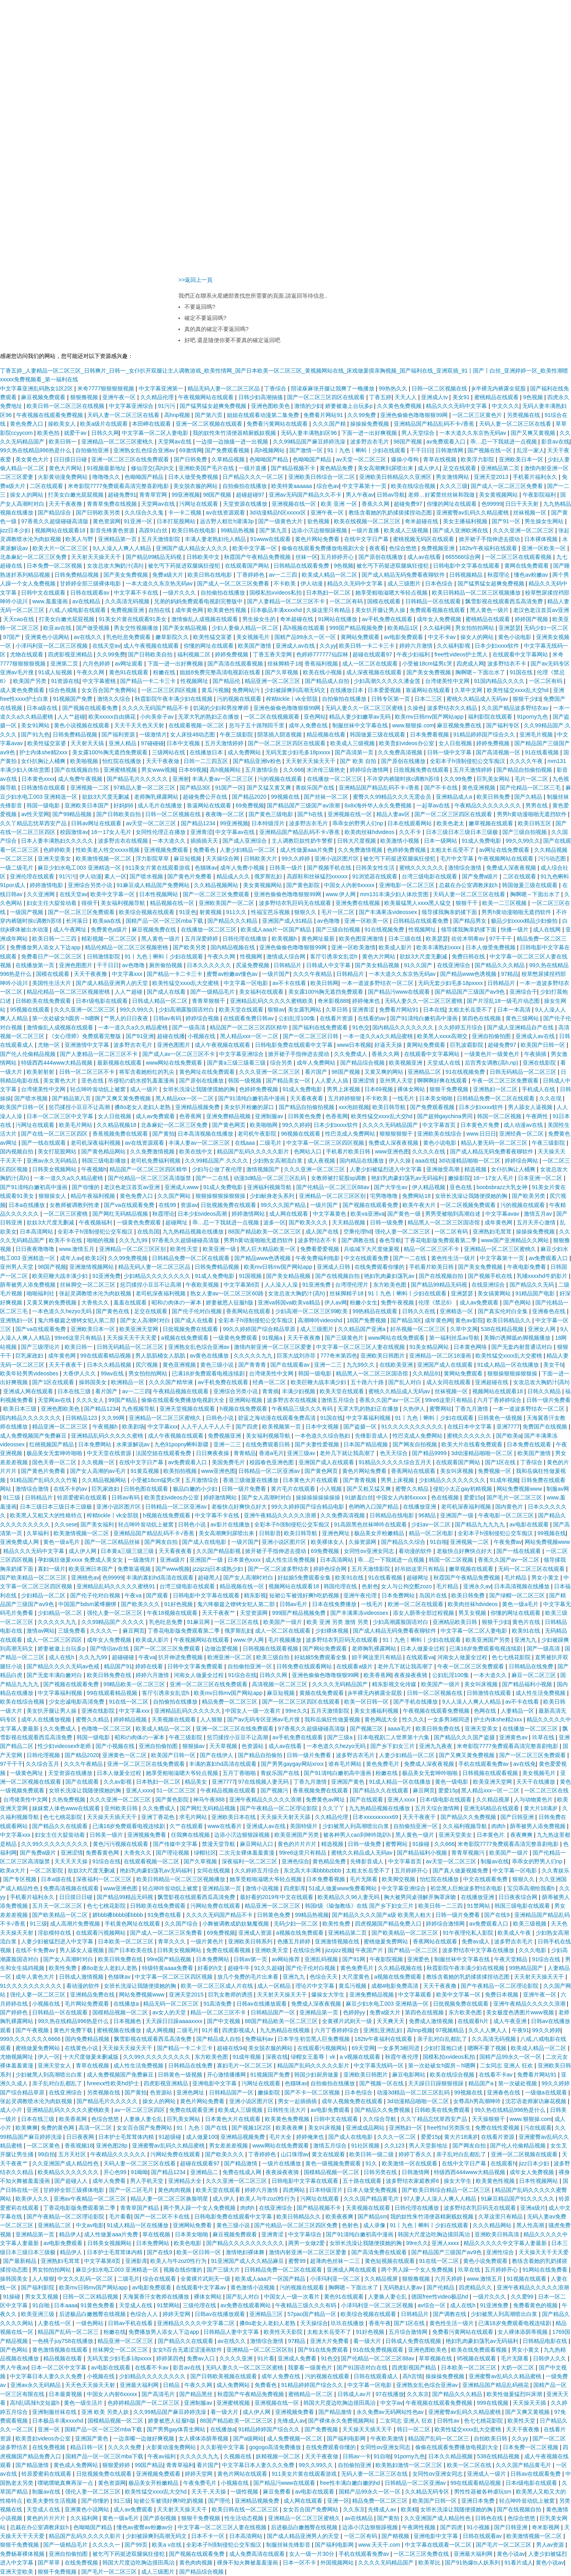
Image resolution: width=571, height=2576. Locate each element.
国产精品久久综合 (404, 1542)
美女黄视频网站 (499, 494)
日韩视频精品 (466, 575)
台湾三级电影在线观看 (430, 876)
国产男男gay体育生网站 (177, 2429)
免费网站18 (417, 1196)
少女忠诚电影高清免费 (77, 1701)
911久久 (237, 912)
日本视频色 (128, 2021)
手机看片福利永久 (536, 477)
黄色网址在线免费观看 (207, 1072)
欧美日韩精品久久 (510, 1320)
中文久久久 (505, 406)
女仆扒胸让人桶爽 (44, 761)
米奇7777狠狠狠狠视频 (106, 388)
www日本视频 (354, 1045)
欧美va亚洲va (368, 1214)
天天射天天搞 (88, 743)
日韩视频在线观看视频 (271, 1648)
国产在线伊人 (217, 1755)
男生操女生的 (259, 619)
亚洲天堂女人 (55, 2065)
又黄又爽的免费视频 (52, 1302)
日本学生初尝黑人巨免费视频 (314, 2039)
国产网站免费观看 (326, 1648)
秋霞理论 (499, 575)
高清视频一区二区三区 (280, 1684)
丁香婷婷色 (251, 575)
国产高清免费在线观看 (379, 2252)
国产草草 (49, 2562)
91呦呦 (139, 2172)
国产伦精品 (441, 2287)
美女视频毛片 (253, 637)
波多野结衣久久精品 (453, 708)
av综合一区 (432, 2305)
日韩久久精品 (544, 1391)
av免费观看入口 (446, 441)
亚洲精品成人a (455, 797)
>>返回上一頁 (195, 280)
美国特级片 (304, 1826)
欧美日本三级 (20, 1409)
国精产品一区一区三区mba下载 (165, 921)
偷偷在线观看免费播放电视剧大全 (324, 548)
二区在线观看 (47, 486)
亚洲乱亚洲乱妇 (383, 2030)
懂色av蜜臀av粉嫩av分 (145, 2527)
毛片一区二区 (532, 779)
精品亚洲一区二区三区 (273, 681)
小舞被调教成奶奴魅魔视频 (236, 1923)
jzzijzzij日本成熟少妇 (219, 1569)
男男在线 (537, 805)
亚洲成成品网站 (366, 2128)
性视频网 (252, 956)
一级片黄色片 (207, 1941)
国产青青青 (253, 1365)
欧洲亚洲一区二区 (230, 1657)
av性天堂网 (35, 814)
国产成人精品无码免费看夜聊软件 (404, 575)
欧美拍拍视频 (180, 1471)
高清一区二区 (96, 2128)
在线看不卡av (496, 2074)
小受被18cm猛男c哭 (427, 663)
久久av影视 (118, 1782)
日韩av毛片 (294, 1604)
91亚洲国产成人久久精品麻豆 (248, 2261)
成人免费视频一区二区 (295, 2438)
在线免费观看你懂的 (380, 1267)
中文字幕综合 (305, 2234)
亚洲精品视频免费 (198, 1107)
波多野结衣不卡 (507, 663)
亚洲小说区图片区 (337, 858)
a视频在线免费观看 (185, 1338)
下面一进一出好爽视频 (370, 433)
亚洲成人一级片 (487, 2474)
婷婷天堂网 (177, 2314)
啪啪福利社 (41, 1293)
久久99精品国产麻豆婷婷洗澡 (310, 441)
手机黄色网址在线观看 (133, 1923)
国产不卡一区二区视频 (312, 2092)
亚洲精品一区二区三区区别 (333, 1196)
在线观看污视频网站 (101, 1933)
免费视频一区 (495, 1471)
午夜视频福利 (96, 1222)
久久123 (395, 2145)
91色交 (361, 1027)
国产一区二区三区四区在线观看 (326, 397)
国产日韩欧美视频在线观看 (224, 2376)
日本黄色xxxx (38, 779)
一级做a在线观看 (547, 2092)
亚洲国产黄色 (348, 1782)
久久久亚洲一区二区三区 (524, 530)
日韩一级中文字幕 (450, 752)
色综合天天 (324, 1977)
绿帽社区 (205, 1852)
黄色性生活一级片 (454, 1258)
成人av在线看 (425, 557)
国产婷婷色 (14, 2012)
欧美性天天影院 (284, 2332)
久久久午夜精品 (313, 974)
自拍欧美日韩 (491, 2438)
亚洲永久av (477, 1586)
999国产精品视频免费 (357, 628)
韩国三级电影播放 (105, 1160)
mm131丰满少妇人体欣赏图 (395, 894)
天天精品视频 (349, 1222)
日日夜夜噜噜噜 (35, 1249)
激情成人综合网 (286, 956)
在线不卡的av (71, 1489)
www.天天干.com (380, 2545)
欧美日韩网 (324, 983)
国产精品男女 (470, 921)
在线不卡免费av (35, 1950)
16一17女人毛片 (112, 832)
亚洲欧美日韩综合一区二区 (322, 477)
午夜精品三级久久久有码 (303, 1409)
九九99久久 (361, 1365)
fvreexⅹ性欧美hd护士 (114, 2083)
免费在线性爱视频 (498, 2128)
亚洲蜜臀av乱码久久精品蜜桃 (473, 512)
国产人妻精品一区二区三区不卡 (286, 601)
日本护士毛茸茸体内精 (126, 2137)
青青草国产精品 (140, 2208)
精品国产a (481, 2083)
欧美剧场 (133, 1426)
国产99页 (137, 2545)
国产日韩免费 (191, 459)
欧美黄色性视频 (227, 610)
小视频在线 (202, 1036)
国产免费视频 (322, 2429)
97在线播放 (390, 2394)
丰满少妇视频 (299, 1391)
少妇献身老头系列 (273, 1196)
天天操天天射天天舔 (286, 1817)
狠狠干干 (467, 903)
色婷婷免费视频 (407, 850)
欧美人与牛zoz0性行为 (268, 2198)
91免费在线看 (165, 1915)
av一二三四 (284, 575)
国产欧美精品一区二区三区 (34, 1577)
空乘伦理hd (357, 1231)
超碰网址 (177, 1222)
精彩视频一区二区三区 (109, 938)
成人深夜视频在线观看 (374, 672)
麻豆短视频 (188, 858)
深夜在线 (277, 2057)
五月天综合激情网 (438, 1808)
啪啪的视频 (101, 1240)
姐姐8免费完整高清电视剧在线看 (221, 672)
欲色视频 (319, 521)
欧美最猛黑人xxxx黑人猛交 (418, 903)
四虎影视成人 (239, 2030)
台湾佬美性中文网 (448, 681)
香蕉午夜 (380, 2323)
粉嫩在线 (165, 672)
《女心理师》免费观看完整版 (86, 1036)
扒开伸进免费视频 (181, 1657)
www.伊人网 (341, 894)
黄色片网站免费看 (318, 539)
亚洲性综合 (500, 2252)
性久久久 (413, 1719)
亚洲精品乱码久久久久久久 (188, 1711)
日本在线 (434, 1009)
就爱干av (76, 433)
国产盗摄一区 (360, 1426)
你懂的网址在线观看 (452, 504)
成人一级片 (144, 1089)
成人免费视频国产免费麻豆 (34, 1435)
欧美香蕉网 (377, 1675)
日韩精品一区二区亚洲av (269, 1471)
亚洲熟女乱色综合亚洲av (144, 450)
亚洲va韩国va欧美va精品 (289, 1302)
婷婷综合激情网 (370, 770)
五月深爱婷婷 (202, 938)
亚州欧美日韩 (121, 1808)
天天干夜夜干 (66, 1365)
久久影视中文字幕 (223, 2447)
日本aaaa (65, 2305)
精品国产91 (118, 1666)
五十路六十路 (368, 1382)
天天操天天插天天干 (112, 1817)
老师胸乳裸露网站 (157, 797)
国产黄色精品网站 (104, 1151)
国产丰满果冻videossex (388, 912)
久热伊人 (415, 1409)
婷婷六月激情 (416, 646)
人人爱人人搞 (332, 1080)
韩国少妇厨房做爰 (317, 2074)
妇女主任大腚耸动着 (52, 903)
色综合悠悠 (403, 548)
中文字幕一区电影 (247, 983)
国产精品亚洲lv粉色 (258, 761)
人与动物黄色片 (534, 1799)
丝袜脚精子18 (284, 663)
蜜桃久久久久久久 (422, 867)
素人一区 (115, 876)
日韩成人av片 (355, 2394)
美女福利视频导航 (124, 903)
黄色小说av (511, 2554)
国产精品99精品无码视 (154, 557)
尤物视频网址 (17, 2057)
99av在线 (113, 1373)
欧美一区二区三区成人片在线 (218, 1986)
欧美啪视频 (85, 761)
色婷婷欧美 (58, 850)
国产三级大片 (224, 2269)
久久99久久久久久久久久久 (55, 1844)
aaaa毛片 (400, 1728)
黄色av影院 (469, 1320)
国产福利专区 (503, 725)
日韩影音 (270, 1533)
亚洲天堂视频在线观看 (188, 1409)
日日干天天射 (522, 504)
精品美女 (197, 1782)
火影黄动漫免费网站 (63, 477)
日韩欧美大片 (261, 858)
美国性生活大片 (52, 983)
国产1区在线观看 (54, 1382)
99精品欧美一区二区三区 (135, 1684)
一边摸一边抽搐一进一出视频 (233, 441)
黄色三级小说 (217, 1365)
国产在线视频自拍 (77, 770)
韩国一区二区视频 (500, 1116)
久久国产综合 (182, 1923)
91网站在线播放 (338, 619)
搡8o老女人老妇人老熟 (143, 1107)
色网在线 (486, 1711)
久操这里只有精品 (329, 610)
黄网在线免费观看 (527, 565)
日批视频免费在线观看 (421, 770)
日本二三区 (429, 699)
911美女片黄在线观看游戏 (158, 867)
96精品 (427, 1515)
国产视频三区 (367, 1728)
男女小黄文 (546, 1577)
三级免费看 (72, 1630)
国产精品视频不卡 (294, 468)
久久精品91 (426, 1373)
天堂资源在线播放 (246, 504)
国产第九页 (274, 530)
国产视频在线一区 (491, 450)
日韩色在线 (489, 2518)
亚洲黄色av (514, 1737)
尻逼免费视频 (253, 965)
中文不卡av (443, 637)
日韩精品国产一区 (274, 2012)
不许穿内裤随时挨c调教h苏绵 (404, 779)
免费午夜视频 (398, 1302)
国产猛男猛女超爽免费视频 (214, 406)
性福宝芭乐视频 (271, 912)
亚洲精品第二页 (501, 468)
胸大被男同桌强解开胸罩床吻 (421, 1897)
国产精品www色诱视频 (469, 974)
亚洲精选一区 (457, 1311)
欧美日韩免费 (494, 797)
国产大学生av (391, 1187)
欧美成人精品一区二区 (330, 575)
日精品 (172, 2385)
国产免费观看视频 (228, 450)
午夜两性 (538, 1116)
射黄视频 (211, 912)
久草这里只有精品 (501, 2216)
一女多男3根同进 (449, 1719)
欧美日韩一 (63, 441)
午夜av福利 (162, 2456)
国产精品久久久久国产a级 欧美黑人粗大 (382, 1915)
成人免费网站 (245, 752)
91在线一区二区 (129, 1701)
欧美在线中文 (196, 1151)
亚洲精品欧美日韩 (456, 1622)
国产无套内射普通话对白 (522, 1347)
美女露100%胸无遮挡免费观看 (110, 752)
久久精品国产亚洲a (362, 1329)
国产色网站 (518, 1302)
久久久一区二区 (397, 2137)
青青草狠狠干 (209, 1001)
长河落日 (78, 921)
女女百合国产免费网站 (109, 690)
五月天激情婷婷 (225, 743)
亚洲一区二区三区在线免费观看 (131, 459)
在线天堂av (106, 646)
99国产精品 (123, 1400)
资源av (188, 1205)
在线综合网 (307, 1950)
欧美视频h (285, 938)
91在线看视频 (542, 752)
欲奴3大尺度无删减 (106, 797)
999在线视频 (493, 2403)
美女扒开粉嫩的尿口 (250, 1107)
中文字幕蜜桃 (99, 681)
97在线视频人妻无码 (264, 1782)
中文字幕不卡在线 (137, 592)
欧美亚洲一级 (220, 1249)
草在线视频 (157, 2234)
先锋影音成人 (372, 1435)
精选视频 (476, 1169)
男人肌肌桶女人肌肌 (161, 1355)
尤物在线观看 (27, 654)
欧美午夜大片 (419, 1205)
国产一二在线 (212, 1178)
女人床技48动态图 (193, 734)
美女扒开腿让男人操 (381, 610)
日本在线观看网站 (410, 823)
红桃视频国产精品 (52, 1444)
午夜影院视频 (387, 1959)
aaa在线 (425, 1160)
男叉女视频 (473, 1613)
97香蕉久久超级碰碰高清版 (55, 521)
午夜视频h (94, 1169)
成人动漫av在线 (524, 1125)
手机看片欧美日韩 (349, 1151)
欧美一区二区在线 (470, 2465)
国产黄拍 (163, 1133)
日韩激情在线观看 (44, 787)
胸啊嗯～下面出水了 (481, 672)
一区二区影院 (47, 1870)
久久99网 (114, 1418)
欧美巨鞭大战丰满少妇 (60, 1276)
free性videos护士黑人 (462, 654)
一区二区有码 (347, 601)
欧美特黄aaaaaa (292, 486)
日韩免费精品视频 (77, 575)
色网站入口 (308, 1151)
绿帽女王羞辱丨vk (314, 2057)
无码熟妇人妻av (403, 2287)
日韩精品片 (288, 965)
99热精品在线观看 (376, 1311)
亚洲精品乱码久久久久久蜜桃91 (116, 1586)
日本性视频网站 (159, 894)
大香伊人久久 (80, 1373)
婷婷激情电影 (47, 885)
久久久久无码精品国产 (391, 1125)
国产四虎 (247, 1426)
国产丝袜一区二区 (327, 797)
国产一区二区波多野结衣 (279, 1569)
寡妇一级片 (51, 1569)
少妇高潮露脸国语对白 (187, 1009)
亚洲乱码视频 (322, 1959)
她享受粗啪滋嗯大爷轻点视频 (392, 592)
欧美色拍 (49, 433)
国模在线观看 (384, 601)
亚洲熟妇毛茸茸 (493, 1231)
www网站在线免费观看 (175, 1062)
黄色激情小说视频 (253, 2287)
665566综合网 (463, 557)
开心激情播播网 (227, 2074)
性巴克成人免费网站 (351, 1133)
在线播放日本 (347, 690)
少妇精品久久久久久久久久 (158, 1276)
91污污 (167, 406)
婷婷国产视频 (532, 619)
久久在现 (551, 1098)
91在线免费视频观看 (379, 2350)
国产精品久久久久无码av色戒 (64, 1666)
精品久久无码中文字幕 (355, 583)
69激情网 (190, 450)
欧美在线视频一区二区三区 (368, 521)
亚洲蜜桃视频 (120, 770)
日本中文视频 (184, 743)
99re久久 (297, 1711)
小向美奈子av (157, 716)
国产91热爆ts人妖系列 (473, 2562)
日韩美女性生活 (376, 867)
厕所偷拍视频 (166, 965)
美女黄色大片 (32, 459)
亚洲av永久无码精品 (53, 1160)
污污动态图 (552, 858)
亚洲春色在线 (549, 1311)
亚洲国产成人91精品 (288, 921)
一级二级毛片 (17, 867)
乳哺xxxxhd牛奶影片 (543, 1276)
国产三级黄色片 (345, 1338)
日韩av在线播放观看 (262, 2003)
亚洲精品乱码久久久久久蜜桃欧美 (272, 1001)
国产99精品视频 (72, 814)
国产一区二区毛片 (132, 2190)
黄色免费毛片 (383, 1764)
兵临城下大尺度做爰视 (372, 1249)
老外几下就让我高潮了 (348, 1453)
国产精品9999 (430, 1453)
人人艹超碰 (71, 716)
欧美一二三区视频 (505, 903)
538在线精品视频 (503, 1329)
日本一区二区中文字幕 (59, 2367)
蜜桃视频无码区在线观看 (424, 539)
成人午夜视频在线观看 (151, 646)
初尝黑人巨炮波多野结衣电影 (467, 1888)
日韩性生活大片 (287, 2110)
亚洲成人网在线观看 (29, 1391)
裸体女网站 (412, 1089)
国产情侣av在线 (110, 1648)
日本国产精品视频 (366, 1444)
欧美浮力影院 (478, 459)
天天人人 (406, 397)
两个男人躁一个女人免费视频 (200, 2208)
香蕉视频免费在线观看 (120, 1133)
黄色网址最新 (318, 938)
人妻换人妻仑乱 (144, 2119)
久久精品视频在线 (401, 1968)
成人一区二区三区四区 (55, 1640)
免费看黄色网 (103, 1852)
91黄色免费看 (98, 2305)
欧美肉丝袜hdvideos (370, 832)
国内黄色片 (510, 1506)
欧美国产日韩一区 (544, 1045)
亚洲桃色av (85, 1577)
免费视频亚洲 (438, 548)
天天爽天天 (391, 2021)
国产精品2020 (250, 797)
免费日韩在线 (469, 956)
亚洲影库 (136, 2261)
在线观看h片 (474, 2021)
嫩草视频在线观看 (492, 823)
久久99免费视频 (128, 1258)
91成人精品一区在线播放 (508, 1365)
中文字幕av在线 (235, 832)
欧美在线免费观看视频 (479, 2350)
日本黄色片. (492, 1835)
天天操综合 (314, 2323)
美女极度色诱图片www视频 (520, 2012)
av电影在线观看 (530, 1524)
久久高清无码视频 (128, 601)
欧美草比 (430, 2562)
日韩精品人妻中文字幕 (232, 2332)
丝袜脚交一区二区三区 (88, 1284)
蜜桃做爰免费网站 (387, 1941)
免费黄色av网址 (326, 1799)
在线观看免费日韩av (249, 1018)
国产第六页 (209, 415)
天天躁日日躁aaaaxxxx (175, 2021)
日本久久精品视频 (110, 1365)
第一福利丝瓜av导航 (455, 1338)
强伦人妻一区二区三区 (403, 1231)
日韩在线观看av (90, 592)
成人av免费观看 (156, 1116)
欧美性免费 (337, 1923)
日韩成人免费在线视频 (414, 2341)
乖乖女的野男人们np (358, 823)
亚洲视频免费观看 (167, 850)
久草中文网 (469, 690)
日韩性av (449, 2420)
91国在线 (522, 672)
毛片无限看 (364, 1879)
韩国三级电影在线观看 (523, 1906)
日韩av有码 (168, 1018)
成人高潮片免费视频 (76, 1923)
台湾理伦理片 (352, 1284)
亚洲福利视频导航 (270, 1187)
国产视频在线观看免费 (90, 708)
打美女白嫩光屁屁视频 (76, 494)
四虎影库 (295, 1888)
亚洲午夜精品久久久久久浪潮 (281, 1515)
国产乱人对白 (405, 1382)
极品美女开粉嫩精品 (380, 1533)
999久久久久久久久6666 (31, 2039)
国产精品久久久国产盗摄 (465, 1737)
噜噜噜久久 (107, 477)
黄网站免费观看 (361, 637)
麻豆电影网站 (409, 2074)
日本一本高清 (514, 1009)
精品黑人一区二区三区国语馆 (444, 1222)
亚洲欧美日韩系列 (251, 1941)
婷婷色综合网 (330, 1569)
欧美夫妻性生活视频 (52, 2501)
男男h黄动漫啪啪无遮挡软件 (532, 814)
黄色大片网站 (66, 468)
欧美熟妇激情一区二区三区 (410, 2465)
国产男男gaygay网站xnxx (293, 1764)
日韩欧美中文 (203, 557)
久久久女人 (90, 1400)
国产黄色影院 (303, 885)
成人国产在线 (322, 1231)
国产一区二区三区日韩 (311, 1036)
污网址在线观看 (199, 504)
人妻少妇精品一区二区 (248, 850)
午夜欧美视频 (203, 1284)
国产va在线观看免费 (130, 1205)
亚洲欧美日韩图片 (383, 1355)
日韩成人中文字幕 (329, 965)
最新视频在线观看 (120, 1062)
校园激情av (74, 832)
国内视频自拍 (17, 1151)
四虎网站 (295, 2190)
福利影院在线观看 (491, 716)
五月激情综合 (262, 770)
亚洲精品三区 (266, 2314)
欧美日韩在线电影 (195, 530)
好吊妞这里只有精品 (420, 1569)
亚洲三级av (302, 1453)
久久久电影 (533, 1950)
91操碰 (421, 1844)
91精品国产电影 (535, 1293)
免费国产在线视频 (546, 1426)
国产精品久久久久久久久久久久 (246, 2243)
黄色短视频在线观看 (390, 2261)
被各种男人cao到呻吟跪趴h (357, 1835)
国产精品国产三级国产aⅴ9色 (470, 992)
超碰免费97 (408, 504)
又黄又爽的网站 (384, 1072)
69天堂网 (363, 2048)
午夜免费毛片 (200, 2483)
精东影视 (255, 1595)
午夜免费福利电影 (318, 1258)
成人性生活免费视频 (291, 1560)
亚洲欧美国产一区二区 (227, 903)
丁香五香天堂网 (273, 654)
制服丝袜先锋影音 (289, 2545)
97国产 (12, 637)
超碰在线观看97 (373, 654)
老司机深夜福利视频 (96, 1143)
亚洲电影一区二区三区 (407, 885)
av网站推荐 (286, 1959)
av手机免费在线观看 (388, 619)
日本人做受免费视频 (194, 477)
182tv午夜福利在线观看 (489, 548)
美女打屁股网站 (58, 1151)
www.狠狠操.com (413, 725)
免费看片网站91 (323, 415)
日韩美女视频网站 (55, 1169)
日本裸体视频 (541, 539)
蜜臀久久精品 (412, 1489)
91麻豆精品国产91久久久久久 (518, 2198)
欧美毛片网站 (76, 1125)
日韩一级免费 (387, 1222)
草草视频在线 (436, 2358)
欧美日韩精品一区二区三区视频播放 (477, 592)
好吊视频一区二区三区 (418, 1329)
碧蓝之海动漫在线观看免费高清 (277, 1418)
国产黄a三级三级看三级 (237, 1062)
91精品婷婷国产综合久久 (484, 734)
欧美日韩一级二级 (372, 2154)
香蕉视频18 (79, 2145)
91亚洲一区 (138, 521)
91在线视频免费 (384, 929)
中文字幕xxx (128, 974)
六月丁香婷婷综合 (500, 1400)
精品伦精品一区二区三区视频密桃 (127, 947)
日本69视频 (192, 770)
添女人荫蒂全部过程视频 (424, 1613)
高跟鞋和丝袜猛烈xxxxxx (318, 876)
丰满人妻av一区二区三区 (223, 779)
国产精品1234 (199, 823)
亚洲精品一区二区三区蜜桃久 (118, 441)
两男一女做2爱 (307, 2243)
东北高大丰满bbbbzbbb (313, 1870)
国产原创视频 (160, 2518)
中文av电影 (90, 2225)
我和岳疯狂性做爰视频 (333, 1719)
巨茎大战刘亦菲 (297, 1355)
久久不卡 (411, 832)
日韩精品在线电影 (393, 1515)
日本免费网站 (95, 1444)
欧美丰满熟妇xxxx (439, 947)
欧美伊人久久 (32, 2198)
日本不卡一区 (208, 2536)
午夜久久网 (91, 672)
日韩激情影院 (104, 956)
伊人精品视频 (429, 1187)
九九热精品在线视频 (285, 2030)
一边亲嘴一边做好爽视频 (144, 2438)
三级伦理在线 (200, 2305)
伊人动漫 (312, 583)
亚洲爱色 (419, 1959)
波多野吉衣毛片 (370, 441)
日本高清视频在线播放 (206, 1133)
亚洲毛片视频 (536, 734)
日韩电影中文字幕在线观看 (467, 565)
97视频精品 (450, 2030)
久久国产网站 (174, 1196)
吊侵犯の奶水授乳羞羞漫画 (142, 1080)
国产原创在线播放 (381, 557)
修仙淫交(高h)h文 (153, 468)
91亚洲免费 (106, 1276)
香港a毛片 (271, 1453)
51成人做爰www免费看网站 (343, 1888)
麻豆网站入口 (257, 1844)
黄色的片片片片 (298, 1844)
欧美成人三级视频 (407, 530)
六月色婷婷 (97, 663)
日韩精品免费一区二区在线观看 (496, 1098)
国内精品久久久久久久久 (403, 1027)
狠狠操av (194, 1746)
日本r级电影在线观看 (102, 1001)
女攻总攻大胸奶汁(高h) (116, 565)
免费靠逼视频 (134, 1569)
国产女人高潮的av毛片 (99, 1471)
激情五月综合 (338, 1400)
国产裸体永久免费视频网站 (342, 2420)
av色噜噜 (329, 921)
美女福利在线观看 (262, 992)
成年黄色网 (190, 610)
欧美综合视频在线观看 (147, 912)
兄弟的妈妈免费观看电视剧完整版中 (199, 601)
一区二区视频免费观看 (468, 1205)
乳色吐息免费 (166, 1622)
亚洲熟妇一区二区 (496, 1089)
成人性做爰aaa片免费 (307, 850)
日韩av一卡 (357, 2456)
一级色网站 (90, 2323)
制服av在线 (495, 1861)
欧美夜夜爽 (290, 2128)
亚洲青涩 (201, 832)
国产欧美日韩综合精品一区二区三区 (447, 2190)
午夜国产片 (370, 1950)
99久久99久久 (523, 841)
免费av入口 (202, 2358)
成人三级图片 (404, 583)
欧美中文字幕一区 (255, 548)
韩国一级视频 (245, 1080)
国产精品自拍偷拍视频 (525, 770)
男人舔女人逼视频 (531, 1107)
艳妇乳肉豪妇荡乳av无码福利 (408, 1178)
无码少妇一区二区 (546, 628)
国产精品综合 (55, 512)
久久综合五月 (43, 1764)
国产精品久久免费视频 (469, 1817)
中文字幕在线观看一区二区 (439, 2545)
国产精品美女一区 (289, 1080)
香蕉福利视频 (322, 663)
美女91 (461, 397)
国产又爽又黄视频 (534, 433)
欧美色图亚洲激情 (362, 938)
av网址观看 (129, 663)
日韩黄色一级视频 (501, 1418)
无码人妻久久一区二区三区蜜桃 (364, 708)
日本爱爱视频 (385, 690)
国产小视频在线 (116, 1746)
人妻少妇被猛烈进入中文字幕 (386, 1169)
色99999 (491, 504)
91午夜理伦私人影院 (468, 1933)
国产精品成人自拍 (328, 681)
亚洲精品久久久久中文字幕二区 (196, 2323)
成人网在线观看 (289, 1214)
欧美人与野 (80, 539)
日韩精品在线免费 (532, 1666)
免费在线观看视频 (229, 1950)
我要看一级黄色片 (311, 2367)
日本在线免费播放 (335, 1604)
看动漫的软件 (416, 1551)
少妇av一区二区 (431, 1524)
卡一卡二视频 (185, 512)
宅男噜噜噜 (384, 1196)
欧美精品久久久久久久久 (69, 2172)
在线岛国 (148, 1231)
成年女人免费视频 (440, 619)
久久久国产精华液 (172, 1382)
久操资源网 (363, 1542)
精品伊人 (70, 2234)
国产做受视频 (93, 628)
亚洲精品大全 (185, 2181)
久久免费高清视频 (401, 752)
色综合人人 (144, 2314)
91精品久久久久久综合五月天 (395, 1462)
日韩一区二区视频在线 (440, 388)
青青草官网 (154, 494)
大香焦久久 (96, 1302)
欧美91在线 (350, 1577)
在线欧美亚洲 (396, 1365)
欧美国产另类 (30, 681)
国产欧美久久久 (309, 1222)
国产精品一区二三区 (413, 1950)
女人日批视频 (456, 743)
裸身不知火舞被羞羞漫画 (248, 2562)
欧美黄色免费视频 (288, 2119)
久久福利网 (437, 628)
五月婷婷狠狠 (345, 1098)
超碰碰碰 (124, 1657)
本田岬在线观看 (152, 424)
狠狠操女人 (53, 1196)
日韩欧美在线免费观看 (44, 1001)
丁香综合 (276, 388)
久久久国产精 (329, 424)
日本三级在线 (405, 938)
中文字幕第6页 (243, 1284)
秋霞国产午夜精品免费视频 (258, 557)
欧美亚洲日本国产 (92, 1569)
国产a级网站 (248, 2438)
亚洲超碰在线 (492, 1382)
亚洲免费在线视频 (358, 903)
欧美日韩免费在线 (110, 1675)
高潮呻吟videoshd (321, 1320)
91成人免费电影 (482, 841)
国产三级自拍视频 (525, 832)
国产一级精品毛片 (213, 992)
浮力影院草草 (153, 858)
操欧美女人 (62, 424)
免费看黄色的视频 (536, 2305)
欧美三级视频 (530, 1923)
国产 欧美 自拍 (359, 761)
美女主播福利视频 (466, 521)
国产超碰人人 (71, 2181)
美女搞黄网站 (494, 1293)
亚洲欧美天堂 (272, 1950)
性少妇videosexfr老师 (65, 1746)
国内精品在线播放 (362, 1160)
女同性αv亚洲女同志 (370, 1551)
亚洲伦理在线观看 (33, 876)
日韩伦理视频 (44, 1755)
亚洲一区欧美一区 (544, 548)
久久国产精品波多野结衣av (515, 708)
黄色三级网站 (523, 1018)
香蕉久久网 (376, 504)
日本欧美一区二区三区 (126, 1941)
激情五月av (539, 1214)
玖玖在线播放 (348, 2323)
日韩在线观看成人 (377, 2376)
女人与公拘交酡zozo (407, 1586)
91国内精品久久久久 (500, 681)
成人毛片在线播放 (161, 805)
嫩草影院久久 (172, 637)
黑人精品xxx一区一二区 (250, 1036)
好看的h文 (210, 1968)
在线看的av (372, 1018)
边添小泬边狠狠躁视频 (320, 530)
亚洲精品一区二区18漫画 (440, 1355)
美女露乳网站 (305, 1009)
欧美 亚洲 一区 (340, 504)
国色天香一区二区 (55, 1462)
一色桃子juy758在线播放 (63, 2341)
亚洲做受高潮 (443, 1169)
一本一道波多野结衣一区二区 (378, 983)
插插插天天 (205, 841)
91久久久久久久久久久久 (412, 1426)
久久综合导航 (380, 2119)
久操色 (415, 708)
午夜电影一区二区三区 (506, 1515)
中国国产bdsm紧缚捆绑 (88, 1604)
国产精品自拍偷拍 (261, 1755)
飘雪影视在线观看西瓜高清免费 (504, 601)
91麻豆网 (199, 1622)
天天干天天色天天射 (140, 725)
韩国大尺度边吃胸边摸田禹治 (434, 2234)
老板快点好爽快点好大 (239, 1506)
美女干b (553, 1365)
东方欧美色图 (390, 1284)
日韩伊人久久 (550, 2358)
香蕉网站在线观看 (249, 1311)
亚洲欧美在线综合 (440, 1133)
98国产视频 (408, 441)
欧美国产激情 (255, 646)
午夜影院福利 (540, 494)
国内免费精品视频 (88, 2039)
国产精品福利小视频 (528, 1684)
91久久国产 (419, 965)
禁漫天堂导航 (219, 1844)
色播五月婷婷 (294, 1941)
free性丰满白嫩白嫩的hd (350, 2483)
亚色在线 (93, 1080)
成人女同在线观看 (449, 1382)
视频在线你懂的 (183, 2269)
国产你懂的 (86, 1187)
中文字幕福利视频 (369, 1418)
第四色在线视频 (482, 1018)
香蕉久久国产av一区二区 (390, 1400)
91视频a (273, 1338)
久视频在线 (238, 2456)
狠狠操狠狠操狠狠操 (221, 1196)
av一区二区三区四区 (141, 2110)
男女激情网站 (453, 477)
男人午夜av (360, 494)
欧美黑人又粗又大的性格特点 (47, 1515)
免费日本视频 (502, 1994)
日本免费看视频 (430, 734)
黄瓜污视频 (215, 690)
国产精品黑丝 (196, 2394)
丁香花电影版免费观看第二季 (441, 1240)
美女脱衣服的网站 (196, 486)
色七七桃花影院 (512, 1657)
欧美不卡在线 (66, 1240)
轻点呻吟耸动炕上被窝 (98, 1089)
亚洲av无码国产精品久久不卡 (306, 494)
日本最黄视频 (66, 2394)
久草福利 (38, 1533)
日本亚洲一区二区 (541, 1178)
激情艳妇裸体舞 (246, 2252)
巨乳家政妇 (30, 1355)
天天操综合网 (223, 858)
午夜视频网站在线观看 (206, 397)
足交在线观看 (460, 468)
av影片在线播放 (231, 1524)
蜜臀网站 (440, 1409)
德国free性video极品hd (440, 2296)
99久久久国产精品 (284, 1205)
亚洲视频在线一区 (295, 504)
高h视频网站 (270, 450)
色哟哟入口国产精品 (374, 1506)
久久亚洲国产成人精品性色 (66, 2163)
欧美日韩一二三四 (55, 938)
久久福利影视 (454, 646)
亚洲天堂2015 (187, 1994)
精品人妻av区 (394, 814)
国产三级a (340, 1737)
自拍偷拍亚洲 (92, 450)
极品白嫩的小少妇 (196, 1489)
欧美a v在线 (167, 2545)
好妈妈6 (124, 805)
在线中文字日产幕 (367, 539)
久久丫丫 (334, 1808)
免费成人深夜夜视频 (512, 867)
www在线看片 (225, 1826)
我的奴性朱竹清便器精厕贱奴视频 (235, 433)
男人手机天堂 (147, 2181)
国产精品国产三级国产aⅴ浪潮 (304, 805)
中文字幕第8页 (103, 2261)
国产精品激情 (241, 2163)
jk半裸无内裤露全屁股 (499, 388)
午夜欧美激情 (387, 2438)
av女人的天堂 (170, 2012)
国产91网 (354, 1959)
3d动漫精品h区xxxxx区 (278, 512)
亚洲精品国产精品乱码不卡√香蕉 (435, 424)
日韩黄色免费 (305, 1116)
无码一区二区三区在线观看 (532, 1569)
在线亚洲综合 (454, 965)
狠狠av (276, 1009)
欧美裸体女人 (328, 1542)
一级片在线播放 (282, 2163)
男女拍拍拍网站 (475, 628)
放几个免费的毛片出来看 (248, 1977)
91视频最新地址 (107, 468)
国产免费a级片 (481, 876)
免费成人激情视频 (432, 2021)
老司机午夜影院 (258, 1133)
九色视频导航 (139, 1409)
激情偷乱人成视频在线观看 (205, 619)
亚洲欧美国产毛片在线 (207, 468)
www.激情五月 (77, 1249)
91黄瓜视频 (145, 1471)
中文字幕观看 (415, 1994)
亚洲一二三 (328, 1365)
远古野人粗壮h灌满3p (227, 521)
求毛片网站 (194, 1817)
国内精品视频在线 (234, 947)
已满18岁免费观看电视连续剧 (209, 1373)
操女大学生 (458, 2181)
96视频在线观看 (301, 1133)
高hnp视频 (178, 415)
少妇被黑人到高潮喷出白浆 (356, 1826)
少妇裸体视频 (332, 1630)
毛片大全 (281, 2137)
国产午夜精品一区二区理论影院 (279, 1808)
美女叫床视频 (457, 1471)
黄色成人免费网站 (77, 2465)
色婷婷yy (355, 2012)
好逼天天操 (389, 1045)
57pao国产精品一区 (312, 2314)
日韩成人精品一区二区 (160, 1001)
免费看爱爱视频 (320, 1249)
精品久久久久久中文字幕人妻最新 (506, 2243)
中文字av (391, 2403)
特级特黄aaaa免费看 (168, 1968)
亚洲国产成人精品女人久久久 (193, 548)
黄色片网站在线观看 (243, 2474)
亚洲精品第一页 (118, 539)
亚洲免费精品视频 (229, 1116)
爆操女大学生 (328, 1994)
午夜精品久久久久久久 (119, 2154)
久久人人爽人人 (488, 2030)
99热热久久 (393, 388)
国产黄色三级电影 (272, 814)
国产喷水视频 (147, 876)
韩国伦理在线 (341, 1586)
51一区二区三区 (176, 1790)
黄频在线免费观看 (322, 1693)
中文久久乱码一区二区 (86, 2279)
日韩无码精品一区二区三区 (524, 1072)
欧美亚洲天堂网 (139, 1329)
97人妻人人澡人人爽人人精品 (441, 2198)
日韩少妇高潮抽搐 (261, 397)
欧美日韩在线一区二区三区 (246, 2509)
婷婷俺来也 (366, 1001)
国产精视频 (396, 2536)
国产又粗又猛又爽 (370, 1489)
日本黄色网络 (471, 1347)
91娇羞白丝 (359, 1497)
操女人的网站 (27, 494)
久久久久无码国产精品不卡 (156, 708)
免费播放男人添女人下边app (46, 947)
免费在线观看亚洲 (192, 2110)
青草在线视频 (440, 459)
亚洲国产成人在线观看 (445, 1365)
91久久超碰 (268, 1968)
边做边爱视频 (222, 1648)
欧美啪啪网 (264, 1125)
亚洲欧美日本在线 (234, 1817)
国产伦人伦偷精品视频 (28, 1054)
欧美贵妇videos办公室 (407, 743)
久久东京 (418, 2394)
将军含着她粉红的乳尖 (147, 1072)
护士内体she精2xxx (44, 752)
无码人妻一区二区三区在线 (375, 2474)
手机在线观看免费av (484, 1764)
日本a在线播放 (28, 1205)
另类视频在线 (524, 415)
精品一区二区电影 (432, 1533)
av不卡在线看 (290, 983)
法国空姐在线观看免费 (164, 1453)
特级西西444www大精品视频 (57, 1062)
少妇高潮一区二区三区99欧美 (312, 1311)
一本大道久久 (169, 841)
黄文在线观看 (329, 2154)
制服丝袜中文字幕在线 (360, 725)
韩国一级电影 (44, 805)
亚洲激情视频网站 (92, 1267)
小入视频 (331, 1489)
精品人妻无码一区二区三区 (495, 1143)
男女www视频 (158, 770)
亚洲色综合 (295, 1861)
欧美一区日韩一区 (367, 1701)
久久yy (328, 646)
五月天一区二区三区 (58, 1906)
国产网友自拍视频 (416, 1444)
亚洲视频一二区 (90, 787)
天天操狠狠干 (489, 2119)
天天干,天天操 (209, 2491)
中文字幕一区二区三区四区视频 (326, 1143)
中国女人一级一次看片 (253, 1711)
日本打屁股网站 (177, 521)
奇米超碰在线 (422, 521)
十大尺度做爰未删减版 (91, 2057)
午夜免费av (508, 1542)
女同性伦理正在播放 (161, 832)
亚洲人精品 (123, 743)
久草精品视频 (228, 459)
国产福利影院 (38, 2287)
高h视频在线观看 (304, 628)
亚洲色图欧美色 (271, 406)
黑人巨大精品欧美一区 (268, 1249)
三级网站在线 (169, 752)
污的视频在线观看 (240, 699)
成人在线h (62, 1657)
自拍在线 (160, 610)
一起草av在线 (434, 805)
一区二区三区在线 (237, 1622)
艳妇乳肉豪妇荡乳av (390, 1276)
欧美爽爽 (26, 2128)
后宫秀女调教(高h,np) (492, 1062)
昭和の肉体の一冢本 (177, 1302)
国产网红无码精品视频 (120, 1214)
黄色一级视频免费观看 (333, 2163)
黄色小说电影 (515, 637)
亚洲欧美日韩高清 (498, 2234)
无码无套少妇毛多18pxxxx (298, 752)
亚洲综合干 (523, 992)
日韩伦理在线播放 (245, 938)
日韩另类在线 (381, 2172)
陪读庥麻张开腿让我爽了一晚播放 (333, 388)
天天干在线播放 (536, 1782)
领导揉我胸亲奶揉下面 (450, 912)
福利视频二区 (194, 654)
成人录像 (375, 2225)
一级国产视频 (27, 912)
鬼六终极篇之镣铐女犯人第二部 (77, 1320)
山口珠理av (295, 2154)
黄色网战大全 (381, 1719)
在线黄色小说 (82, 2048)
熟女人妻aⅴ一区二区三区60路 (227, 1293)
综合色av (327, 486)
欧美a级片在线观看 (104, 424)
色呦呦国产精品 (269, 459)
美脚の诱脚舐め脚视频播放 (518, 1338)
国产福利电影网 (347, 2438)
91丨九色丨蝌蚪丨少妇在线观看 (367, 450)
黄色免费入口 (27, 424)
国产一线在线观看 (44, 1143)
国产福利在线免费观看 (320, 1027)
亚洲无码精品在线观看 (492, 1808)
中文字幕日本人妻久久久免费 (47, 2376)
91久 (372, 2163)
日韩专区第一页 (391, 699)
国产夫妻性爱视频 (318, 1444)
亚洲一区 (49, 2429)
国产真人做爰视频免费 (461, 1870)
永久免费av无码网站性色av (390, 2412)
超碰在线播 (171, 1036)
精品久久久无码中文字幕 (457, 406)
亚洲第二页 (65, 663)
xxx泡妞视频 (354, 1107)
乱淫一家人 (530, 450)
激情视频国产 (263, 1169)
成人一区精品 (274, 1986)
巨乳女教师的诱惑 (231, 1994)
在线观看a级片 (355, 1666)
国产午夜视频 (32, 2030)
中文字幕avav (503, 1214)
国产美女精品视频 (186, 628)
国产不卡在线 (441, 787)
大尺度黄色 (356, 1977)
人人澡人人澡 (281, 1284)
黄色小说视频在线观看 (82, 725)
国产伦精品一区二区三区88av (333, 1187)
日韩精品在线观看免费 (302, 565)
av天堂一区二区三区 (362, 459)
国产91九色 (35, 734)
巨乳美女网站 (494, 779)
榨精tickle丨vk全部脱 (292, 699)
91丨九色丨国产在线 (202, 2128)
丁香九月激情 (472, 1409)
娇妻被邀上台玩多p (349, 406)
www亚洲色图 (392, 1151)
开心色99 (115, 2172)
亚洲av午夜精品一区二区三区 (91, 2198)
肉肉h (499, 1826)
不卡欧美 (285, 583)
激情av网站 (41, 1630)
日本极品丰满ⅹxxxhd (277, 610)
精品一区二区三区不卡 (432, 1249)
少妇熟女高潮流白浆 (278, 1160)
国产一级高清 (189, 1027)
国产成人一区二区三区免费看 (507, 486)
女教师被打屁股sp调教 (339, 1178)
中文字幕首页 (439, 1125)
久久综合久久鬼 (145, 512)
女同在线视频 (214, 1870)
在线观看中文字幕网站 (521, 654)
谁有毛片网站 (345, 1764)
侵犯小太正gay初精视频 (463, 1489)
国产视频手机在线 (330, 867)
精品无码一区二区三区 (171, 2003)
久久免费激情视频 (361, 850)
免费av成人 (476, 1941)
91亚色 (188, 912)
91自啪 (438, 1542)
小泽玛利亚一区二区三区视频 (52, 646)
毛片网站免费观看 (88, 2003)
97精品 (510, 974)
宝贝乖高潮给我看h (531, 1888)
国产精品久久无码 (533, 1284)
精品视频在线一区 (173, 903)
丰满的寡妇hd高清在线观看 (160, 1577)
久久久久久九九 (254, 1355)
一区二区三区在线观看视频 (519, 557)
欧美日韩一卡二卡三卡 (367, 646)
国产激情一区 (306, 450)
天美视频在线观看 (174, 1719)
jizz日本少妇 (16, 530)
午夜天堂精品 (511, 1959)
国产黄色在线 (113, 1311)
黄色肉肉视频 (175, 2190)
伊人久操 (400, 1160)
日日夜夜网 (81, 2137)
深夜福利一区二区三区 (250, 1861)
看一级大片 (368, 2341)
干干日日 (421, 450)
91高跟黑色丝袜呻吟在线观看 (371, 1524)
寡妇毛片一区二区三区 (245, 2065)
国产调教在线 (358, 1240)
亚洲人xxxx (139, 1790)
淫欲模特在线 (55, 1933)
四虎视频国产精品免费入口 (389, 1923)
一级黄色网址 (27, 1773)
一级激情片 (153, 734)
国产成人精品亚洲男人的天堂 (112, 983)
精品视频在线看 (327, 734)
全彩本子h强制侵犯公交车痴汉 (468, 761)
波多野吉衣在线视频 (123, 841)
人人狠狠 (212, 1719)
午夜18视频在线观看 (173, 1613)
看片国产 (317, 1072)
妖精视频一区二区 (279, 2456)
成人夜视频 (322, 1160)
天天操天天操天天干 (128, 2048)
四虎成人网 (470, 663)
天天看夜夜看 (307, 1098)
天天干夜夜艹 (219, 1613)
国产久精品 (529, 797)
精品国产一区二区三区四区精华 (249, 1027)
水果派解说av (133, 1444)
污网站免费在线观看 (216, 1906)
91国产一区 (229, 787)
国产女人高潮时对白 (146, 1320)
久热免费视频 (69, 1799)
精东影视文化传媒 (395, 1684)
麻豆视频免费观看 (44, 397)
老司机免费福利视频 (156, 1160)
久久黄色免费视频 (400, 406)
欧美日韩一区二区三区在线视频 (66, 406)
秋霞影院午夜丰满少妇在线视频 (174, 699)
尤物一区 (49, 1045)
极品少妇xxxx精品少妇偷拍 (525, 921)
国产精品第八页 (72, 1098)
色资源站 (253, 1746)
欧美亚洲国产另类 (489, 1640)
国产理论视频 (173, 1852)
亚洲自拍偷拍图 (492, 1036)
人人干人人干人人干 (206, 1426)
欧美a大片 (13, 1870)
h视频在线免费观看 (244, 1409)
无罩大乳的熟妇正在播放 (209, 716)
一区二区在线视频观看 (272, 716)
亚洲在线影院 (540, 1062)
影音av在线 (555, 441)
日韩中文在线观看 (44, 592)
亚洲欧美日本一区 (522, 459)
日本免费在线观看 (530, 1444)
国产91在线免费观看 (324, 2350)
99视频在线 (286, 797)
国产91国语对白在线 (363, 2367)
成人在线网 (547, 929)
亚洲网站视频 (246, 1400)
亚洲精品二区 (425, 1072)
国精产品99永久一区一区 (305, 637)
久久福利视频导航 (466, 1826)
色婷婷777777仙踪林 (323, 654)
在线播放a (126, 2003)
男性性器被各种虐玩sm (483, 2491)
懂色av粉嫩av (531, 575)
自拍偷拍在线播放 (245, 486)
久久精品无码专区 (428, 2491)
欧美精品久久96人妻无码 (349, 1897)
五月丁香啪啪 (239, 1773)
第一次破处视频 (518, 2083)
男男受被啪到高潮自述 (453, 1214)
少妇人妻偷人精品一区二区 (246, 628)
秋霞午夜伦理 (402, 2057)
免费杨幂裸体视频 (23, 2554)
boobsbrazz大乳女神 (503, 1187)
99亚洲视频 (186, 494)
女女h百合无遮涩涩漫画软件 (188, 2350)
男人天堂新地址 (429, 2145)
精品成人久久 (234, 876)
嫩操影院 (459, 1178)
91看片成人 (518, 2562)
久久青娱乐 (555, 1870)
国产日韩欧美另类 (99, 512)
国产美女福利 (97, 1524)
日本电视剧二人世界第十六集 (394, 1737)
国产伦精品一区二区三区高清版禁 (150, 1178)
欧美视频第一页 (282, 1426)
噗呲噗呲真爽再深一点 (66, 2483)
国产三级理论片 (41, 1347)
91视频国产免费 (73, 699)
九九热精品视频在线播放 (194, 1231)
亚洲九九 (526, 1640)
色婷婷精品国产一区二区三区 (144, 2403)
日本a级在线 (43, 708)
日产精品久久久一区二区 (253, 477)
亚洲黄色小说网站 (48, 637)
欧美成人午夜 (515, 1933)
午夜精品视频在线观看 (181, 1391)
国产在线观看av (290, 1365)
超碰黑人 (209, 1577)
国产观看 (158, 1595)
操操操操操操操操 (319, 1497)
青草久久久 (172, 1941)
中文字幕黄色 (330, 1214)
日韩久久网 (105, 433)
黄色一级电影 (452, 1782)
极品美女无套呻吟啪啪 (55, 1453)
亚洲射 (180, 779)
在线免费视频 (49, 2447)
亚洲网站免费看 (193, 2225)
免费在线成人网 (242, 2172)
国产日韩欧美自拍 (151, 654)
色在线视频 (445, 1497)
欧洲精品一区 (128, 1382)
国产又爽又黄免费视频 (123, 1098)
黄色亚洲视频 (479, 787)
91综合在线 (242, 1675)
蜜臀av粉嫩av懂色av (233, 974)
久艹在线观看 (187, 1826)
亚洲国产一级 (457, 1515)
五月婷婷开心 (337, 557)
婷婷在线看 (150, 1666)
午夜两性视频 (419, 2527)
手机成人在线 (539, 1089)
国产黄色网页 (229, 1125)
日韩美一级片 (286, 867)
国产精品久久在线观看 (381, 1790)
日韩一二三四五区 (207, 761)
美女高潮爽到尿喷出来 (386, 468)
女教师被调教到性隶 (75, 1205)
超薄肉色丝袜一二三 (336, 2261)
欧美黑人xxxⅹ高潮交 (443, 1036)
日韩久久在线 (419, 1311)
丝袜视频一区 (530, 512)
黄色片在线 (527, 1622)
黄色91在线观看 (129, 672)
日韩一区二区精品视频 (91, 2296)
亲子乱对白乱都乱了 (443, 2039)
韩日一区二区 (414, 2429)
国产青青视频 (360, 1480)
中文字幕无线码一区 (379, 2065)
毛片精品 (516, 1577)
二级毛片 (271, 1143)
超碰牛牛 (239, 1968)
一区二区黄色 (44, 2145)
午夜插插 (536, 1054)
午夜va (134, 1595)
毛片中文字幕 (457, 858)
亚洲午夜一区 (119, 397)
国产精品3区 (196, 787)
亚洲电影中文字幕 (215, 2083)
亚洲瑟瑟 (509, 628)
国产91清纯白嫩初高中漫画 (424, 1018)
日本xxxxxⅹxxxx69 (376, 1817)
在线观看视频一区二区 (197, 725)
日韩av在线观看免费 (536, 2474)
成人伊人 (429, 468)
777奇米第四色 (338, 1355)
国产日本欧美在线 (131, 1950)
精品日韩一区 (87, 2447)
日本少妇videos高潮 (203, 1214)
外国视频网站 (337, 2562)
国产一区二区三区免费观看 (217, 894)
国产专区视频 (20, 1879)
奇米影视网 (546, 2527)
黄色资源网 (107, 521)
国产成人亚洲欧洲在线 (461, 530)
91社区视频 (366, 2145)
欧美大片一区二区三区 (61, 548)
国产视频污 (275, 1790)
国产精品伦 (227, 681)
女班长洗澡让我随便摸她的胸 (199, 1089)
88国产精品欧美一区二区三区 (265, 1231)
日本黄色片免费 (480, 1125)
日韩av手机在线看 (131, 2323)
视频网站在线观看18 (61, 530)
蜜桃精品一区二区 (311, 2394)
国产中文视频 (224, 2021)
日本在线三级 (74, 1391)
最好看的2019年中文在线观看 (277, 1897)
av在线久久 (88, 637)
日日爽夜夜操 (213, 1453)
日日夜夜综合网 (518, 1897)
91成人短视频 (55, 672)
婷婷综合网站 (522, 1160)
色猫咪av (206, 867)
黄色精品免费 (337, 468)
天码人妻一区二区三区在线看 (124, 415)
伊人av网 (335, 1302)
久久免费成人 (351, 1054)
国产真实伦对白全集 (503, 1311)
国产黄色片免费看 (190, 876)
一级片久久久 (180, 592)
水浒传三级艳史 (327, 770)
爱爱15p (474, 1497)
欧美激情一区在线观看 (410, 2163)
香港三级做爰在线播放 (251, 1480)
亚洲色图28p (112, 2145)
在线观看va (420, 1657)
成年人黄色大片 (35, 1977)
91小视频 (479, 2527)
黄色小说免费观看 (486, 2261)
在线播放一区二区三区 (335, 779)
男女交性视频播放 (137, 628)
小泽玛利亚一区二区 (336, 2279)
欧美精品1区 (403, 628)
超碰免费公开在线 (206, 797)
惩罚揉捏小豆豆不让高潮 (80, 1107)
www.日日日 (481, 1133)
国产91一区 (506, 521)
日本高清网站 (37, 1231)
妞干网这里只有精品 (377, 1657)
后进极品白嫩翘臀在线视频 (93, 2314)
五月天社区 (73, 2154)
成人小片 (12, 2110)
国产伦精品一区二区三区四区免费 (296, 2225)
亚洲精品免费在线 (93, 1994)
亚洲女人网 (542, 1329)
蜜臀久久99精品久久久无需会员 (393, 797)
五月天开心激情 (537, 1222)
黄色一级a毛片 (62, 1542)
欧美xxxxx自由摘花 (112, 716)
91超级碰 (171, 2137)
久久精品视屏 (493, 1799)
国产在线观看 (82, 1782)
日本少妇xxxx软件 (498, 646)
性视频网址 (195, 681)
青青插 (270, 1391)
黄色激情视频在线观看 (60, 2350)
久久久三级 (454, 486)
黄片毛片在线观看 (294, 1489)
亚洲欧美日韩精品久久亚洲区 (396, 477)
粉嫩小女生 (363, 1302)
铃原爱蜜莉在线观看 (83, 1497)
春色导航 (390, 1240)
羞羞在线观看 (130, 1302)
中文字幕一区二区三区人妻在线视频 (361, 1347)
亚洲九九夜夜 (436, 1746)
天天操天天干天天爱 (132, 1338)
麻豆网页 (134, 1630)
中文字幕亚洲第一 (162, 388)
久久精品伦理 (157, 397)
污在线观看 (538, 2128)
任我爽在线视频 (191, 1835)
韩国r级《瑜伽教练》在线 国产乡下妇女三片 (360, 1906)
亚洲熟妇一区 (17, 1320)
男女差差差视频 (229, 2145)
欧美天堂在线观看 (242, 1009)
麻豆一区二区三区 (535, 1675)
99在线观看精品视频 (106, 1355)
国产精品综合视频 (363, 1062)
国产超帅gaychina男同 (445, 1116)
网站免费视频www (519, 1489)
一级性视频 (245, 2491)
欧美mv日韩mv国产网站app (430, 716)
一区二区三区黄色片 (478, 415)
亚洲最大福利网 (140, 2385)
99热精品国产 (526, 1968)
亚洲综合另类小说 (91, 885)
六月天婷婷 (449, 2279)
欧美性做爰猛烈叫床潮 (515, 2394)
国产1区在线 (501, 1462)
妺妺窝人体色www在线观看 (66, 1808)
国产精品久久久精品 (233, 921)
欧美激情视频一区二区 (104, 858)
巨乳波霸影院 (467, 1045)
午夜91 (520, 2030)
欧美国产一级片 (283, 1622)
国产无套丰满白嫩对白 (55, 1675)
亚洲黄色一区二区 (125, 1755)
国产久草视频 (282, 672)
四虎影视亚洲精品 (71, 654)
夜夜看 (377, 548)
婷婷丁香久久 (416, 2154)
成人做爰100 (201, 2137)
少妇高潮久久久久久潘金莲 (388, 681)
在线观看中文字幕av (202, 2287)
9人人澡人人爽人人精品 (123, 548)
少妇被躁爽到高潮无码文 (295, 690)
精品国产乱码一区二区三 (69, 2332)
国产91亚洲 (140, 1036)
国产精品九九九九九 (480, 1524)
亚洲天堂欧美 (17, 2571)
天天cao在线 (19, 619)
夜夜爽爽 (522, 1835)
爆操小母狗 (405, 459)
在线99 (168, 1205)
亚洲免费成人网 (20, 1542)
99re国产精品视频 (170, 1959)
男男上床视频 (344, 1089)
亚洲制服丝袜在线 (55, 2412)
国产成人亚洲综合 (245, 841)
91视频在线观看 (527, 2279)
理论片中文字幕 (315, 1986)
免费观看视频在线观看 (438, 610)
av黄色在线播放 (210, 1355)
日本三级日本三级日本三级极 (463, 832)
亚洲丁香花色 (158, 1817)
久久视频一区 (98, 1462)
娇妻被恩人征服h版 (230, 1302)
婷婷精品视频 (130, 1719)
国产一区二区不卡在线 (162, 2216)
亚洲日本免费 (478, 2501)
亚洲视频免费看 (147, 1835)
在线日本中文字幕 (470, 1426)
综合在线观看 (160, 2279)
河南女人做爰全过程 (463, 1657)
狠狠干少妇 (526, 699)
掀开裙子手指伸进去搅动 (490, 539)
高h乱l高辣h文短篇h (35, 2403)
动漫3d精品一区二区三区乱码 (271, 1178)
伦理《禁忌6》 (437, 1302)
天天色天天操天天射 (91, 2385)
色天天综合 (394, 1453)
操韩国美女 (93, 1382)
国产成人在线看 (167, 992)
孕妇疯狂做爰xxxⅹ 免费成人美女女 (81, 1560)
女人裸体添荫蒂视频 (523, 2332)
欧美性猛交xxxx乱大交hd (518, 690)
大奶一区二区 (518, 2367)
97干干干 (501, 938)
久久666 (293, 770)
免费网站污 (246, 690)
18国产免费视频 (367, 1320)
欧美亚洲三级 (38, 2314)
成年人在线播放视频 (47, 1719)
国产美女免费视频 (126, 575)
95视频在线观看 (30, 1009)
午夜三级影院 (237, 734)
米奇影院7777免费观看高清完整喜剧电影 (119, 486)
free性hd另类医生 (449, 2128)
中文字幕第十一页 (365, 486)
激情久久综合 (114, 699)
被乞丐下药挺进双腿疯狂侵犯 (185, 565)
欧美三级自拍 (273, 1657)
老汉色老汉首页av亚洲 (541, 610)
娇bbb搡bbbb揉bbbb (118, 1915)
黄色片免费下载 (74, 2030)
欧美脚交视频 (399, 1879)
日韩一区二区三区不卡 (87, 1072)
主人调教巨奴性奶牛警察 (303, 841)
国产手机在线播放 (416, 1701)
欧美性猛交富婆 (213, 637)
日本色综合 (439, 583)
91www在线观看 (271, 539)
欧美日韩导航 (389, 1107)
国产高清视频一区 (499, 752)
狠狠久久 (306, 912)
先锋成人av (291, 2420)
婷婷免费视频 (232, 654)
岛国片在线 (433, 1595)
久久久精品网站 (493, 2225)
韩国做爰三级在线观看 (378, 734)
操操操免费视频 (370, 424)
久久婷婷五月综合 (461, 1027)
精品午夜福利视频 (94, 1196)
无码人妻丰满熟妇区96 (309, 433)
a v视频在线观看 (361, 2057)
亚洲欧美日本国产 (88, 805)
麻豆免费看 (277, 2491)
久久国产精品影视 (219, 1551)
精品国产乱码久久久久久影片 (254, 1151)
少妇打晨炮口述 (444, 2048)
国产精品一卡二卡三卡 (148, 681)
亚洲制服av (270, 1116)
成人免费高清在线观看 (257, 2554)
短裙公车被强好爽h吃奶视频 (305, 1595)
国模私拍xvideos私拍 (276, 592)
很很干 (89, 903)
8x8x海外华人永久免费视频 (379, 805)
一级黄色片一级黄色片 (492, 1054)
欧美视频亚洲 (406, 1062)
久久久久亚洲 (236, 2358)
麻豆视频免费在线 (460, 725)
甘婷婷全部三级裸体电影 (91, 583)
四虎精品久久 (476, 2287)
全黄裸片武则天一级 (348, 2021)
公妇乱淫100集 (297, 1018)
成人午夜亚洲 (510, 2021)
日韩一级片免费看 (548, 1400)
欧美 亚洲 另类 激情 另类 (338, 1622)
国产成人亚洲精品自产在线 (521, 1027)
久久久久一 (104, 1630)
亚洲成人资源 (255, 1933)
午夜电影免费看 (527, 1267)
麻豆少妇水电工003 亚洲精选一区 (80, 867)
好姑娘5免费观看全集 (305, 1577)
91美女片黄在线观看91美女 (133, 619)
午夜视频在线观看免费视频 (50, 415)
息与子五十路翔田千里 (257, 725)
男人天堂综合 (418, 433)
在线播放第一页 (35, 965)
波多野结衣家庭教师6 (413, 2181)
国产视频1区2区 (252, 2128)
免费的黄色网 (58, 2128)
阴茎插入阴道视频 (280, 734)
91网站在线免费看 (545, 2269)
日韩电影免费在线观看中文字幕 (294, 1045)
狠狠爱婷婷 (117, 2465)
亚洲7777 (508, 1426)
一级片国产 (276, 974)
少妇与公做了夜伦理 (217, 1169)
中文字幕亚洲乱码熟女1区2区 (37, 388)
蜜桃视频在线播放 (120, 2030)
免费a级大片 (168, 575)
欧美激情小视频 (400, 841)
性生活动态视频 (244, 2518)
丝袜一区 (306, 557)
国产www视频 (172, 1569)
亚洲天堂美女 (55, 858)
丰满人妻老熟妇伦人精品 (216, 539)
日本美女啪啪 (436, 1098)
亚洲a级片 (173, 1560)
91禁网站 (479, 1906)
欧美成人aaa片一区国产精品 (276, 929)
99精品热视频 (238, 530)
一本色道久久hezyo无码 (62, 1311)
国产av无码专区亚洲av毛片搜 (264, 1719)
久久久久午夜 (527, 761)
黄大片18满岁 (541, 1808)
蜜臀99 (297, 2261)
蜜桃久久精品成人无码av (478, 699)
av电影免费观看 (404, 637)
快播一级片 (515, 929)
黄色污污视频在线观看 (121, 1844)
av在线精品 (87, 601)
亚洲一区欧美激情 (353, 947)
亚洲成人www (182, 1187)
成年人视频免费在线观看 (353, 2101)
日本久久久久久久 (210, 965)
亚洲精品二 (205, 2172)
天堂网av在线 (175, 441)
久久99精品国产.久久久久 (217, 1160)
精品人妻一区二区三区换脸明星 (170, 2198)
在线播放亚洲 (420, 1506)
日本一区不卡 (300, 2562)
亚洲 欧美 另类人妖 (105, 2412)
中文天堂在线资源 (110, 1453)
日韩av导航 (391, 494)
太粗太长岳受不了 (453, 850)
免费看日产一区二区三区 (52, 956)
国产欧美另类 (190, 947)
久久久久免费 (125, 2447)
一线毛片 (404, 1098)
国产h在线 (310, 814)
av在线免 (524, 1764)
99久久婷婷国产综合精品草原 (260, 1329)
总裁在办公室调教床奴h (469, 885)
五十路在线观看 (363, 2181)
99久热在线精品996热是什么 (36, 450)
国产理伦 (220, 2501)
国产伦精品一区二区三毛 (531, 787)
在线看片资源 (337, 1018)
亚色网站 (315, 716)
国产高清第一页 (355, 752)
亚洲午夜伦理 (360, 1595)
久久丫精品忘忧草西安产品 (34, 823)
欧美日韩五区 (535, 823)
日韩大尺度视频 (357, 841)
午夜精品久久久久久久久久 (488, 805)
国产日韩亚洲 (517, 1817)
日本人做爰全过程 (423, 1648)
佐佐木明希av (469, 938)
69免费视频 (250, 805)
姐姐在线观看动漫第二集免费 (264, 415)
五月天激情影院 (161, 539)
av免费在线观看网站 (246, 2305)
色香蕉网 (191, 1116)
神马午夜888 (209, 1799)
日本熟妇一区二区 (329, 592)
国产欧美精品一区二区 (60, 1915)
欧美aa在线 (108, 921)
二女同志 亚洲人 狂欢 (507, 2065)
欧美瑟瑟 (437, 938)
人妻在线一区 (55, 2323)
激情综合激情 (465, 867)
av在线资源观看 (226, 512)
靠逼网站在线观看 (429, 690)
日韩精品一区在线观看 (433, 601)
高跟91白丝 (154, 530)
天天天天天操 (71, 1861)
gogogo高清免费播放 (276, 2447)
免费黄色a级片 (110, 929)
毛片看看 (120, 2216)
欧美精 (409, 2509)
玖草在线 (544, 1737)
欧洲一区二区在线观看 (416, 1604)
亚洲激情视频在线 (338, 1941)
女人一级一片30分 (312, 2554)
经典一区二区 (270, 1382)
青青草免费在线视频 (112, 504)
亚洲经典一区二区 (522, 1133)
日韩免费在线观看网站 (304, 1666)
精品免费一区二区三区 (230, 1701)
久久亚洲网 (41, 894)
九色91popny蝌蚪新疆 (182, 1444)
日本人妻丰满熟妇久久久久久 (58, 841)
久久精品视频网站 (217, 885)
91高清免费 (218, 2003)
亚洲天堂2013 (492, 477)
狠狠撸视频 (85, 397)
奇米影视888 (333, 1001)
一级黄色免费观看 (140, 1222)
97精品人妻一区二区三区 (144, 787)
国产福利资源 (119, 734)
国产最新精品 (20, 2261)
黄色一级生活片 (84, 2403)
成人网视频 (160, 2030)
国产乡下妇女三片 (393, 1746)
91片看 (210, 2030)
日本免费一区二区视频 (55, 565)
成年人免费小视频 (243, 867)
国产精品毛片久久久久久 (138, 779)
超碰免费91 (122, 494)
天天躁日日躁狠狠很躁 (436, 2083)
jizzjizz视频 (338, 1950)
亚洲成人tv (435, 397)
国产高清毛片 (159, 2394)
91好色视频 (179, 1604)
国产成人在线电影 (205, 1542)
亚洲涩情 (364, 1080)
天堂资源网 (254, 1613)
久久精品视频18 (117, 1125)
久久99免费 (362, 415)
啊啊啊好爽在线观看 (443, 1080)
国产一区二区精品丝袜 (113, 1542)
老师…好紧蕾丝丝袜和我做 (442, 494)
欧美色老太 (451, 823)
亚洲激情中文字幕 (88, 1045)
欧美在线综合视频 (414, 486)
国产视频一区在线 (382, 2083)
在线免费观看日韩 (268, 1444)
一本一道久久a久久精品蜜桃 (133, 1027)
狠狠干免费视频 (449, 1089)
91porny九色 (533, 716)
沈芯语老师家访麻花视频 (536, 2101)
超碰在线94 (231, 2048)
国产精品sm (372, 2216)
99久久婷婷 (296, 858)
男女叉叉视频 (42, 2296)
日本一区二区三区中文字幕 (61, 1116)
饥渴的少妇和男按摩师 (221, 708)
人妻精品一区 (518, 1711)
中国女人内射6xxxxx (350, 885)
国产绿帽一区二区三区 (517, 1595)
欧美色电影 (188, 2243)
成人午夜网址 (70, 929)
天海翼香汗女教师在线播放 (157, 2296)
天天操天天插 (530, 2403)
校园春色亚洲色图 (272, 1462)
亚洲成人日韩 (334, 1267)
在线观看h (503, 2163)
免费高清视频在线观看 (71, 1888)
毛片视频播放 (285, 1640)
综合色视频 (63, 690)
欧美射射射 (41, 1072)
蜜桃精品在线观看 (497, 397)
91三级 (12, 1497)
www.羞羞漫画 (50, 601)
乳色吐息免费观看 (129, 637)
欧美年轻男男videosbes (30, 1373)
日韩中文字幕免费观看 (195, 1666)
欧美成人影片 (396, 947)
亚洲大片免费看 (330, 2341)
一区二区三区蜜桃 (66, 1214)
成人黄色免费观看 (23, 690)
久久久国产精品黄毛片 (371, 2198)
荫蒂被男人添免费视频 (28, 1284)
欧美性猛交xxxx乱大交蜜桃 (186, 983)
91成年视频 (504, 1480)
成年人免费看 (109, 2181)
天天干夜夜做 (163, 761)
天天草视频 (224, 1746)
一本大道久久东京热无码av (473, 433)
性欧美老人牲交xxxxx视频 (108, 850)
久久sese (65, 1524)
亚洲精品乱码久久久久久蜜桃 (108, 1435)
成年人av (71, 1258)
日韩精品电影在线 (546, 2341)
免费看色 (205, 850)
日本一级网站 (441, 841)
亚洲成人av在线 (296, 646)
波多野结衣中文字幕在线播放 (479, 1950)
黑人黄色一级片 (490, 610)
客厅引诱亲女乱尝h (334, 956)
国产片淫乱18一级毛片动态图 (504, 1001)
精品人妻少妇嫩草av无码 (360, 716)
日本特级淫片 (268, 823)
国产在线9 (497, 1915)
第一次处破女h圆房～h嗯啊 (66, 1018)
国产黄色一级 (404, 1214)
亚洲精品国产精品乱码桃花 (496, 2385)
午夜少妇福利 (414, 654)
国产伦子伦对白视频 (197, 1311)
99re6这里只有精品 (78, 1338)
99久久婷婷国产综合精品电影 (308, 1506)
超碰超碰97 (251, 494)
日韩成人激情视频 (82, 1977)
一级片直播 (253, 468)
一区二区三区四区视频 (169, 690)
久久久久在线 (429, 1151)
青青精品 (245, 1453)
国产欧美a (508, 1435)
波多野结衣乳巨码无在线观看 (296, 903)
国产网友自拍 (161, 1542)
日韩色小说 (220, 1418)
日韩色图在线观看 (147, 1489)
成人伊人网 (83, 1551)
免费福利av (260, 2039)
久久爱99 (523, 2296)
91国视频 (251, 1276)
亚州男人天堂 (396, 1080)
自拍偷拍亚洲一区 (251, 1666)
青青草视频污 (468, 1852)
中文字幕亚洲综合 (132, 406)
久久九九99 (134, 1240)
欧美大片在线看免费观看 (472, 1444)
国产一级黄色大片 (281, 521)
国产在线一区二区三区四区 (55, 1133)
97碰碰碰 (152, 743)
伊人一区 (49, 2057)
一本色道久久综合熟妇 (323, 1435)
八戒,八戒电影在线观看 (78, 610)
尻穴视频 (147, 1365)
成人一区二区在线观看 (370, 663)
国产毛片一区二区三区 (515, 1497)
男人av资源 (551, 2545)
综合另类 (282, 1062)
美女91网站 (36, 725)
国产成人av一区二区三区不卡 (179, 1054)
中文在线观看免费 (367, 1258)
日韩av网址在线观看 (97, 823)
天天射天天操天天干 (97, 557)
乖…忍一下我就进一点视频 (504, 441)
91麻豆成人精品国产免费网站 (154, 885)
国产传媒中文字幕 (176, 1844)
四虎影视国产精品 (415, 2367)
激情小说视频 (262, 1888)
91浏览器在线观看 (375, 876)
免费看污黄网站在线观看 (278, 424)
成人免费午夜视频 (81, 779)
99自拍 (46, 2154)
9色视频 (533, 397)
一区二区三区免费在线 (421, 2554)
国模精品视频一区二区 (120, 2012)
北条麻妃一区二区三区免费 (34, 557)
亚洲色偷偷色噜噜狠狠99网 (414, 415)
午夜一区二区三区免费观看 (506, 1080)
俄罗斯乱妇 (269, 876)
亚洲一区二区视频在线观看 (210, 424)
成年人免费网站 (317, 1062)
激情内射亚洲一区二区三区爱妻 (273, 1347)
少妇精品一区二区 (44, 1595)
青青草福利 (180, 2465)
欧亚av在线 (58, 628)
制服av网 (557, 1489)
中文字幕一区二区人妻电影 (156, 433)
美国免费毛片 (229, 1462)
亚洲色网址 (336, 1533)
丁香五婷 (380, 397)
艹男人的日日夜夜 (127, 1018)
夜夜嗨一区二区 (225, 814)
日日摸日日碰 (71, 459)
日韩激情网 (450, 450)
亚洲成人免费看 (298, 2358)
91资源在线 (65, 681)
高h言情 (412, 2376)
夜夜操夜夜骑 (411, 1675)
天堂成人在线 (444, 1062)
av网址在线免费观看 (505, 850)
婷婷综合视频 (203, 1018)
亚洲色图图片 (76, 965)
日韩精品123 (81, 1418)
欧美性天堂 (184, 1249)
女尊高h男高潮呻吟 (477, 2101)
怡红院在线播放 (122, 761)
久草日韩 (337, 1009)
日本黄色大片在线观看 (311, 1480)
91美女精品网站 (430, 1347)
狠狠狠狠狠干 (396, 1133)
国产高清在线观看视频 (235, 663)
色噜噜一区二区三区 (107, 1728)
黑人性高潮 (531, 2225)
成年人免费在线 (309, 725)
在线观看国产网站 (248, 565)
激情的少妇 (308, 406)
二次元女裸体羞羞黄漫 (247, 1852)
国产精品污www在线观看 (399, 992)
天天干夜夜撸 (66, 504)
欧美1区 (95, 1258)
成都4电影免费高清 (395, 1986)
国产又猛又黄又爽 (270, 787)
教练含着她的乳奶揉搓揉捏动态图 (391, 512)
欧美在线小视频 (323, 672)
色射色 (370, 1586)
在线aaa (246, 1143)
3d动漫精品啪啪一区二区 (470, 1160)
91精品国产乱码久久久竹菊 (44, 1480)
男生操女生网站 (545, 521)
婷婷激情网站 (249, 1214)
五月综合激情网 (409, 2332)
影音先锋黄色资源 (113, 530)
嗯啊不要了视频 (488, 2048)
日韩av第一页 (251, 1959)
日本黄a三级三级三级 (128, 1551)
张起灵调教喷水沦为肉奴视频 (96, 1293)
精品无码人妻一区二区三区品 (224, 388)
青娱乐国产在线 (315, 787)
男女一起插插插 (298, 2101)
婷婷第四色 (170, 2358)
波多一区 (274, 1222)
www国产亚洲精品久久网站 (515, 1240)
